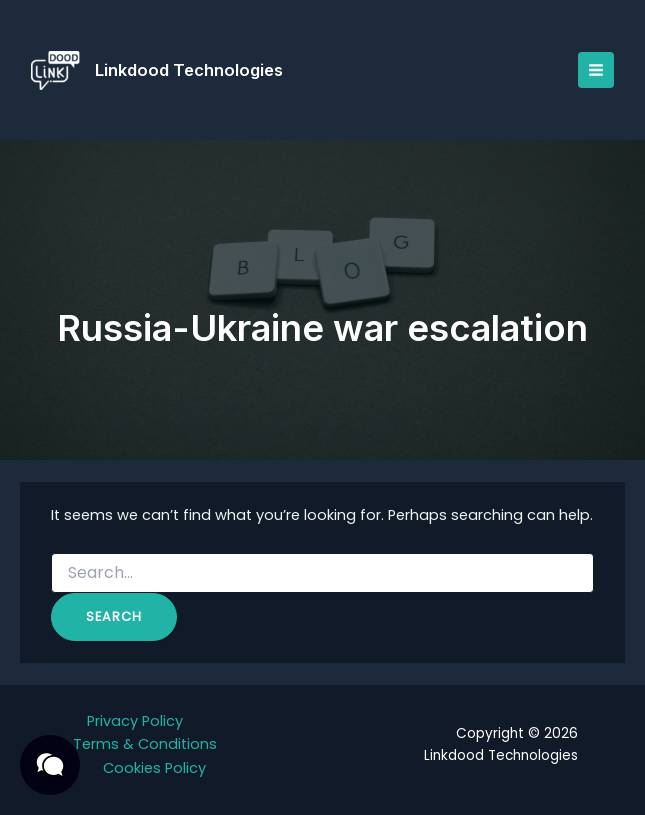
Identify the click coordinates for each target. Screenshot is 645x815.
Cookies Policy (154, 768)
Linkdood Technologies (191, 70)
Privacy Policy (135, 721)
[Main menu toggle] (595, 70)
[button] (50, 765)
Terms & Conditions (145, 744)
